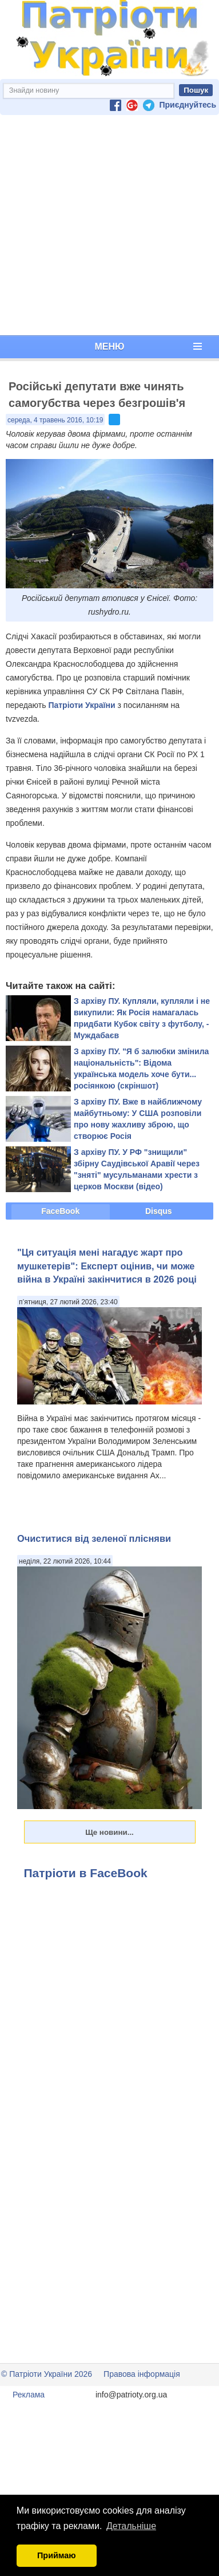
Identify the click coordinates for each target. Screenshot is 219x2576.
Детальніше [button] (131, 2526)
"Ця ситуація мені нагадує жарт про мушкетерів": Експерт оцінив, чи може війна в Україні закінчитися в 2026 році (107, 1265)
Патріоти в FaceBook (86, 1872)
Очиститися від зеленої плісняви (94, 1538)
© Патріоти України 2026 (46, 2374)
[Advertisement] (107, 225)
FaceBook (60, 1211)
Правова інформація (141, 2374)
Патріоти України (81, 705)
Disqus (158, 1211)
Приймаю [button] (56, 2555)
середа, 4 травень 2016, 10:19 (55, 420)
